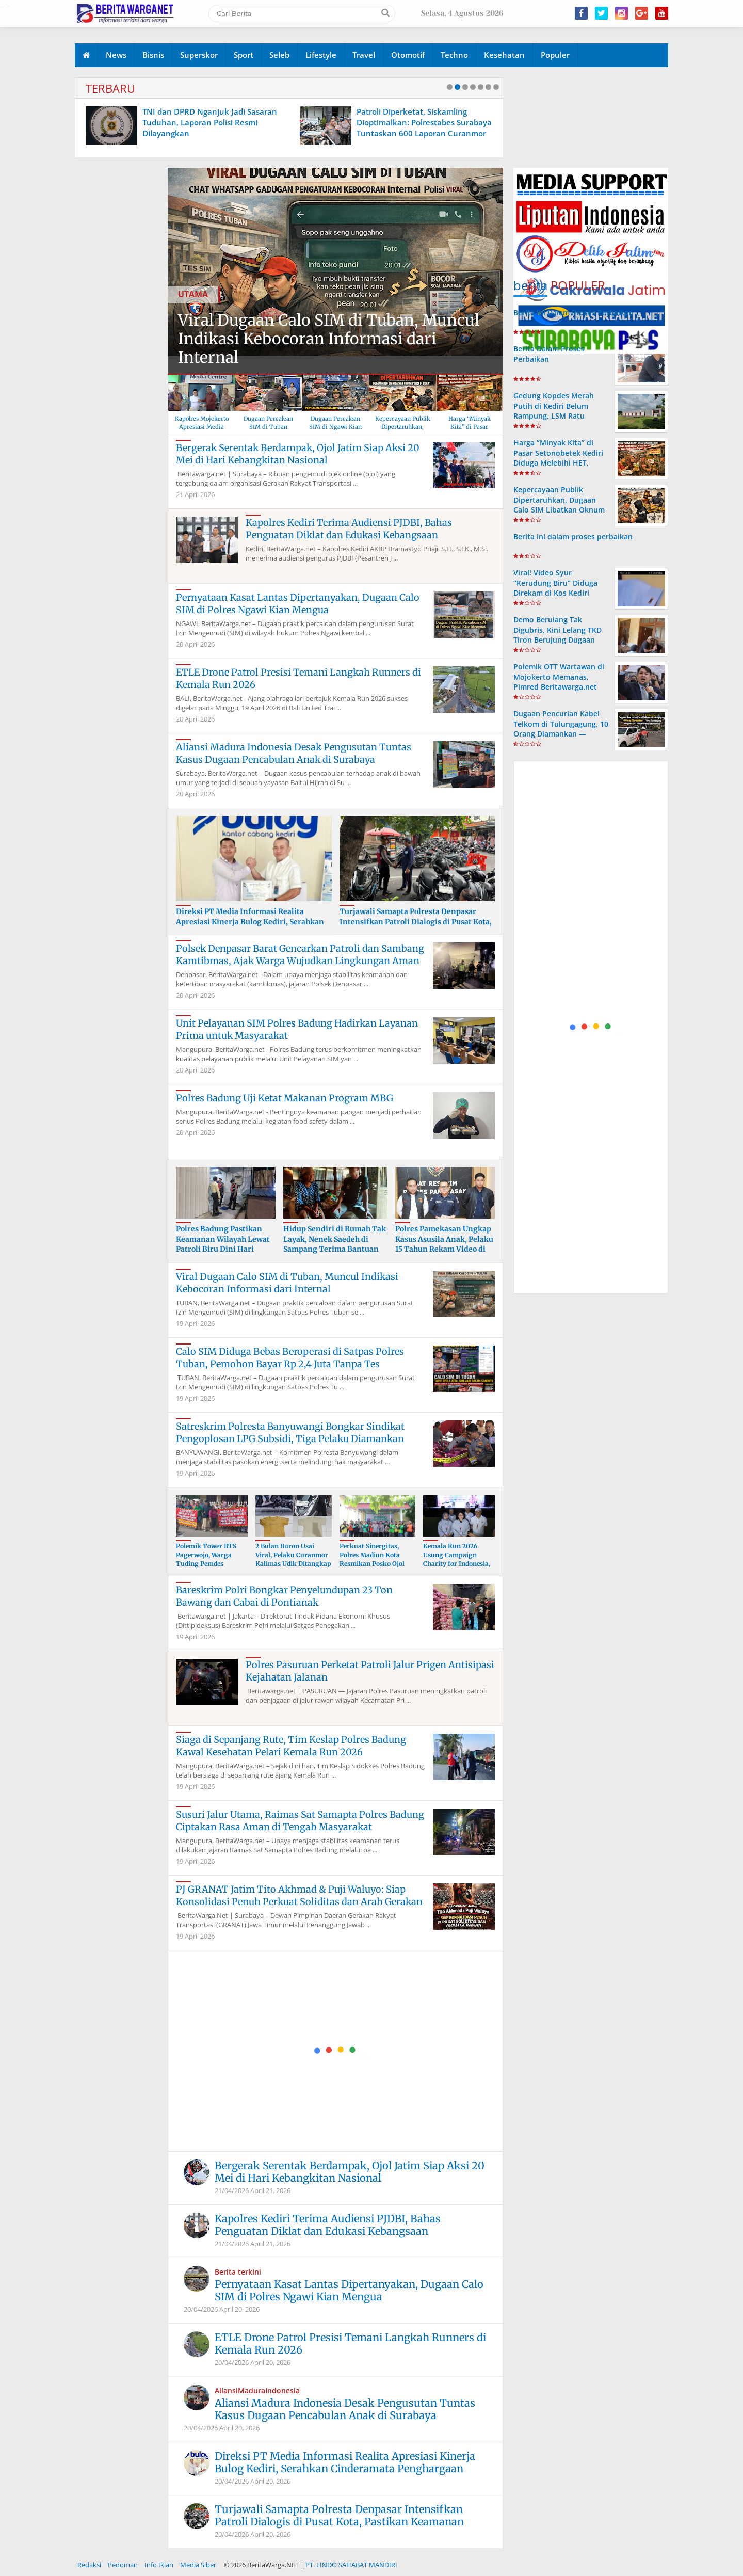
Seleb (279, 55)
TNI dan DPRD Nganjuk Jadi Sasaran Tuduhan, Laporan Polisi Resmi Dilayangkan (363, 122)
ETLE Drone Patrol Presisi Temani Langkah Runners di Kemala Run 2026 (350, 2343)
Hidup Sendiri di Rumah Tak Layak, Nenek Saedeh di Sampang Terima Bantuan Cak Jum (334, 1244)
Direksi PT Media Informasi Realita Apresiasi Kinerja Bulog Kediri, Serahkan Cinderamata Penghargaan (250, 921)
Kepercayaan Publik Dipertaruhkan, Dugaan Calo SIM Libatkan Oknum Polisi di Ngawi (559, 504)
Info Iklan (158, 2564)
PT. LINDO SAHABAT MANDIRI (351, 2564)
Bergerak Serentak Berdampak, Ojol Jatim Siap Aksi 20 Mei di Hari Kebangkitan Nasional (297, 454)
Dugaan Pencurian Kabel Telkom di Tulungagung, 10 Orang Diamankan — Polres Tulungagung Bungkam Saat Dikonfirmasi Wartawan (560, 738)
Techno (454, 55)
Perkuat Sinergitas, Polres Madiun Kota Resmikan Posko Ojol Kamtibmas (372, 1559)
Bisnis (153, 55)
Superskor (199, 55)
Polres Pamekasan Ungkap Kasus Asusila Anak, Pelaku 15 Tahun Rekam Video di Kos (444, 1244)
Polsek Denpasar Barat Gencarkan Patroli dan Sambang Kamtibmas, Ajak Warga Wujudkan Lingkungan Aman (300, 954)
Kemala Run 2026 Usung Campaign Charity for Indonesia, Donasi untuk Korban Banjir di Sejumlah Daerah (456, 1567)
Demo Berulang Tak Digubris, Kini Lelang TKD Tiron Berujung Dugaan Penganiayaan (557, 634)
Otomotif (408, 55)
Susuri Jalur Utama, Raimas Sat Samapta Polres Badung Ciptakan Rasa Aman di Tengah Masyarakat (300, 1821)
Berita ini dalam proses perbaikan (573, 536)
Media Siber (198, 2564)
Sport (243, 55)
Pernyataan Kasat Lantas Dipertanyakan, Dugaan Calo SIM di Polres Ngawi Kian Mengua (297, 603)
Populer (555, 55)
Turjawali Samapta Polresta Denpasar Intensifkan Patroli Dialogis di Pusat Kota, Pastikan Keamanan (416, 921)
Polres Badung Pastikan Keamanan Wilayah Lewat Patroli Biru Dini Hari (223, 1239)
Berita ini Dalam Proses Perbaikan (573, 312)
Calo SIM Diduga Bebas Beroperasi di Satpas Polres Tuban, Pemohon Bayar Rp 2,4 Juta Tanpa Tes (290, 1358)
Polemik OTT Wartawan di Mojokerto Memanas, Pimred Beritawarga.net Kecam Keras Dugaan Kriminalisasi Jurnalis (558, 686)
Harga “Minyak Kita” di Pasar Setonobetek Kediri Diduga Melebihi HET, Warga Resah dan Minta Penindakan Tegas (558, 462)
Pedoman (123, 2564)
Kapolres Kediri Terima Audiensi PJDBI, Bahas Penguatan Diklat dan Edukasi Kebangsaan (349, 529)
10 (496, 87)
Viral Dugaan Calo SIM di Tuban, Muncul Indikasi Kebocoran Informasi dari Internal (328, 338)
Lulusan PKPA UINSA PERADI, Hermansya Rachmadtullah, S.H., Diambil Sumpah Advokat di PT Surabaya (159, 122)
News (116, 55)
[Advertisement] (336, 2051)
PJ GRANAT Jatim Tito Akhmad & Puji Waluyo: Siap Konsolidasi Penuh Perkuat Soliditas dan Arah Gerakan (299, 1895)
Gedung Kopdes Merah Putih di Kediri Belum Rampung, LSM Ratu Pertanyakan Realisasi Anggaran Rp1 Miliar (553, 415)
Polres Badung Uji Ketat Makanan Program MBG (284, 1098)
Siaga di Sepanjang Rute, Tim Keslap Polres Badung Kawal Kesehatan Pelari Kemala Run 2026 (291, 1746)
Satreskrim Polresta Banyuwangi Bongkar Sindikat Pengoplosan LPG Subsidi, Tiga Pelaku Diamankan (290, 1432)
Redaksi (89, 2564)
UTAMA (193, 294)
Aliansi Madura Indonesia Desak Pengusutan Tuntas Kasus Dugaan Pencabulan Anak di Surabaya (293, 753)
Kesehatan (504, 55)
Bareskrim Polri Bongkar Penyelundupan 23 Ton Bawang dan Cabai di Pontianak (284, 1596)
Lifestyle (320, 55)
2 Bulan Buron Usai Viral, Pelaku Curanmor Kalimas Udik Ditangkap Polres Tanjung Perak (293, 1559)
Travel (363, 55)
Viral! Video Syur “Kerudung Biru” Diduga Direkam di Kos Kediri (555, 582)
